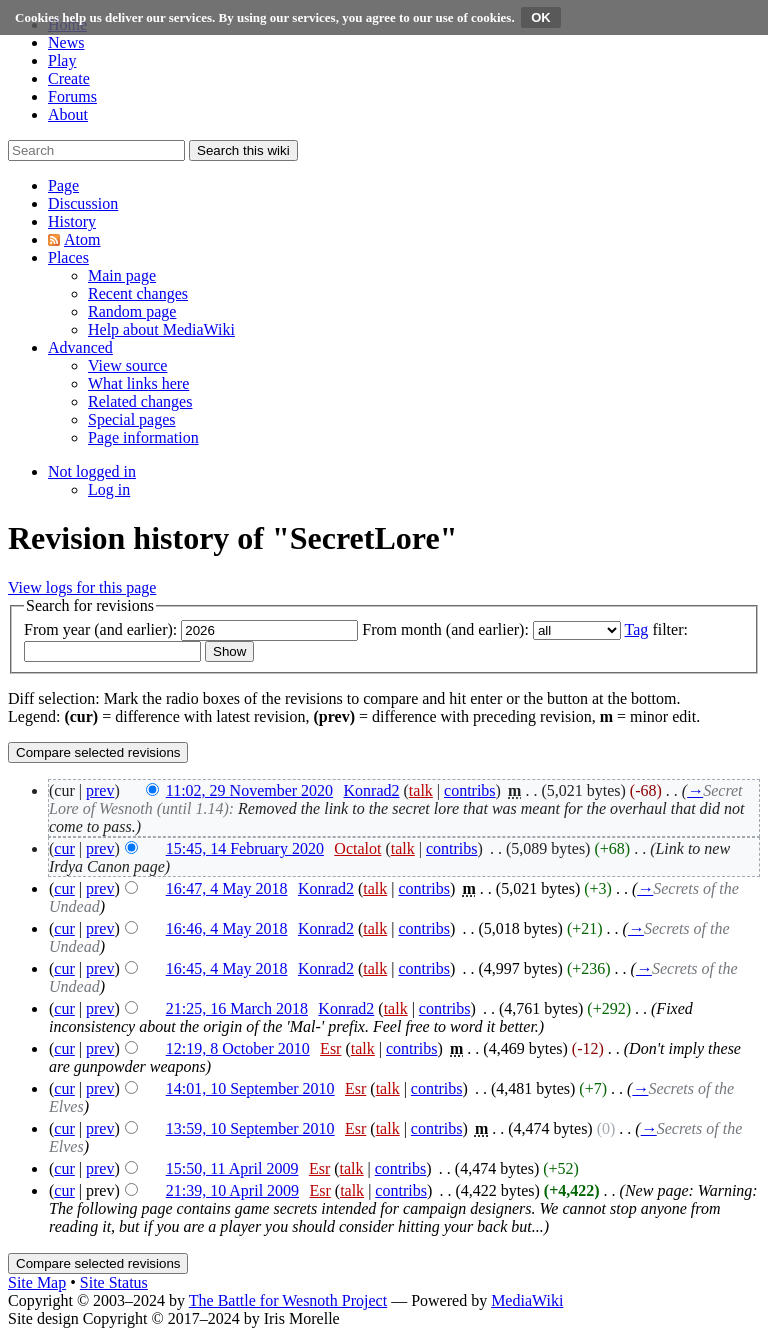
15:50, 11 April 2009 (232, 1168)
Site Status (114, 1282)
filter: (656, 629)
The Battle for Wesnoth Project (288, 1300)
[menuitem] (122, 275)
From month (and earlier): (445, 629)
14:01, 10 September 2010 (250, 1088)
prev (100, 790)
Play (62, 60)
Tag (637, 629)
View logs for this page (82, 587)
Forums (72, 96)
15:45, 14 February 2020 (245, 848)
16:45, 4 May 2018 (227, 968)
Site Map (37, 1282)
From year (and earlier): (100, 629)
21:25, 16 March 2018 (237, 1008)
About (68, 114)
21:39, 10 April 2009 (232, 1190)
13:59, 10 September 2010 (250, 1128)
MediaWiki (527, 1300)
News (66, 42)
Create (69, 78)
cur (64, 848)
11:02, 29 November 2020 (249, 790)
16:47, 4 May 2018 (227, 888)
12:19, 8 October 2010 (238, 1048)
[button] (63, 185)
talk (421, 790)
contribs (470, 790)
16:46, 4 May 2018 (227, 928)
